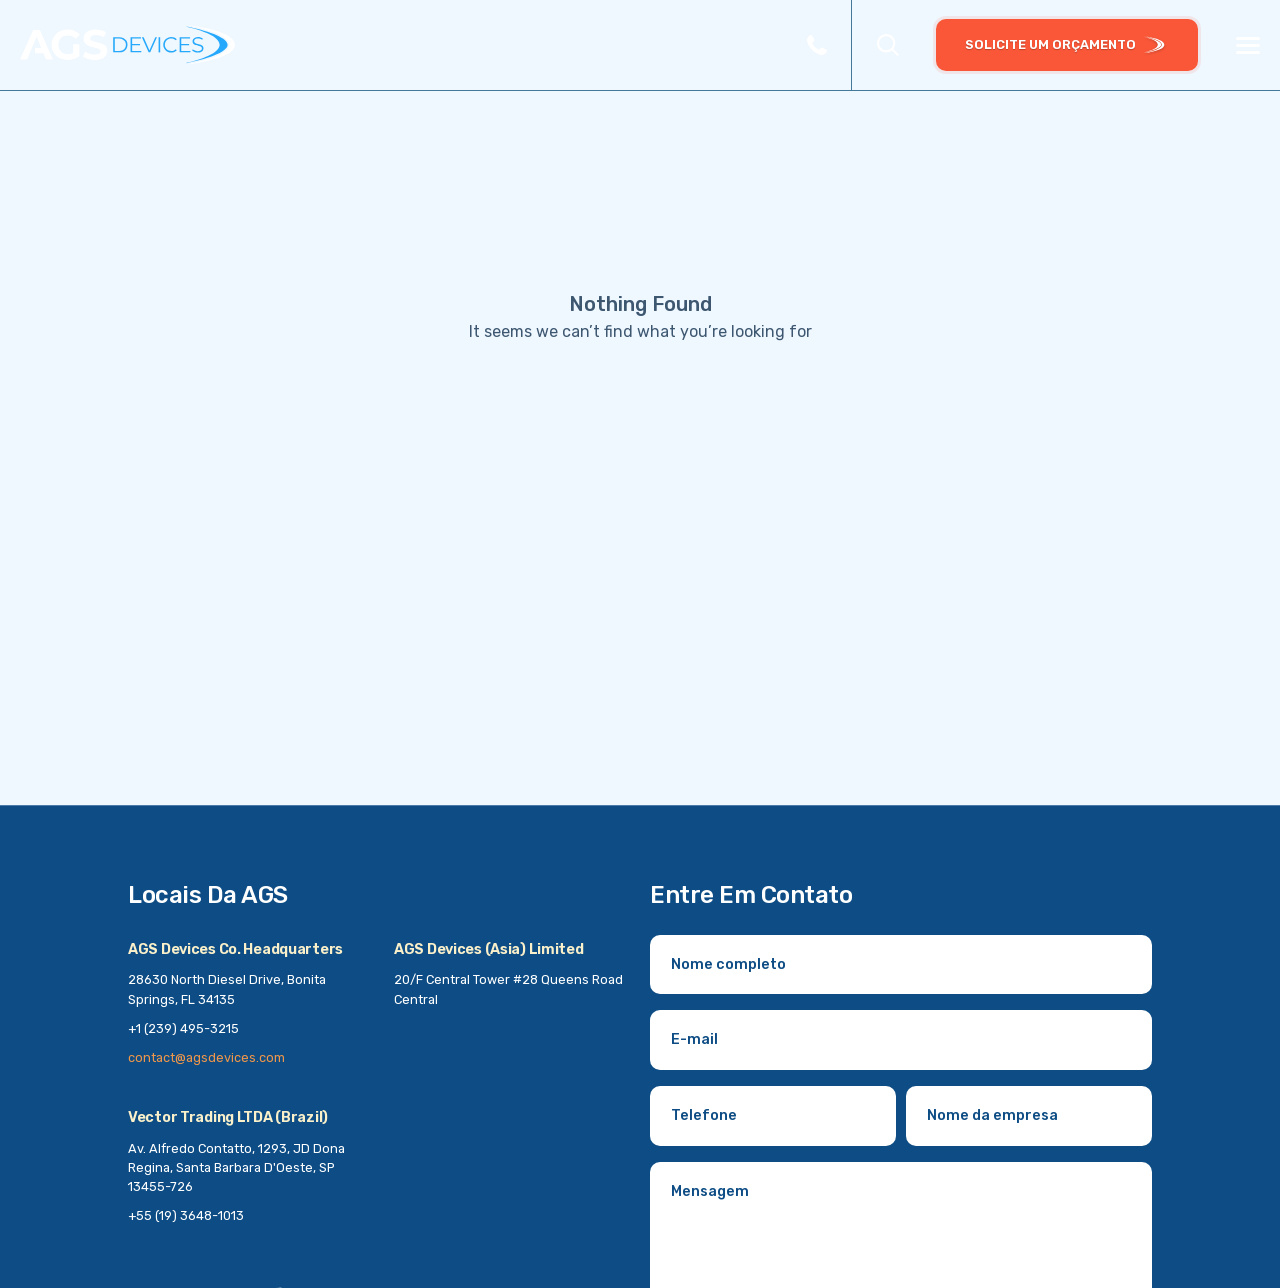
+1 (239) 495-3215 (183, 1028)
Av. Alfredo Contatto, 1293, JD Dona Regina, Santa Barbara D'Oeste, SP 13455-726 (236, 1167)
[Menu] (1248, 46)
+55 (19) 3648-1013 (186, 1215)
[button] (888, 45)
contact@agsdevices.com (206, 1057)
